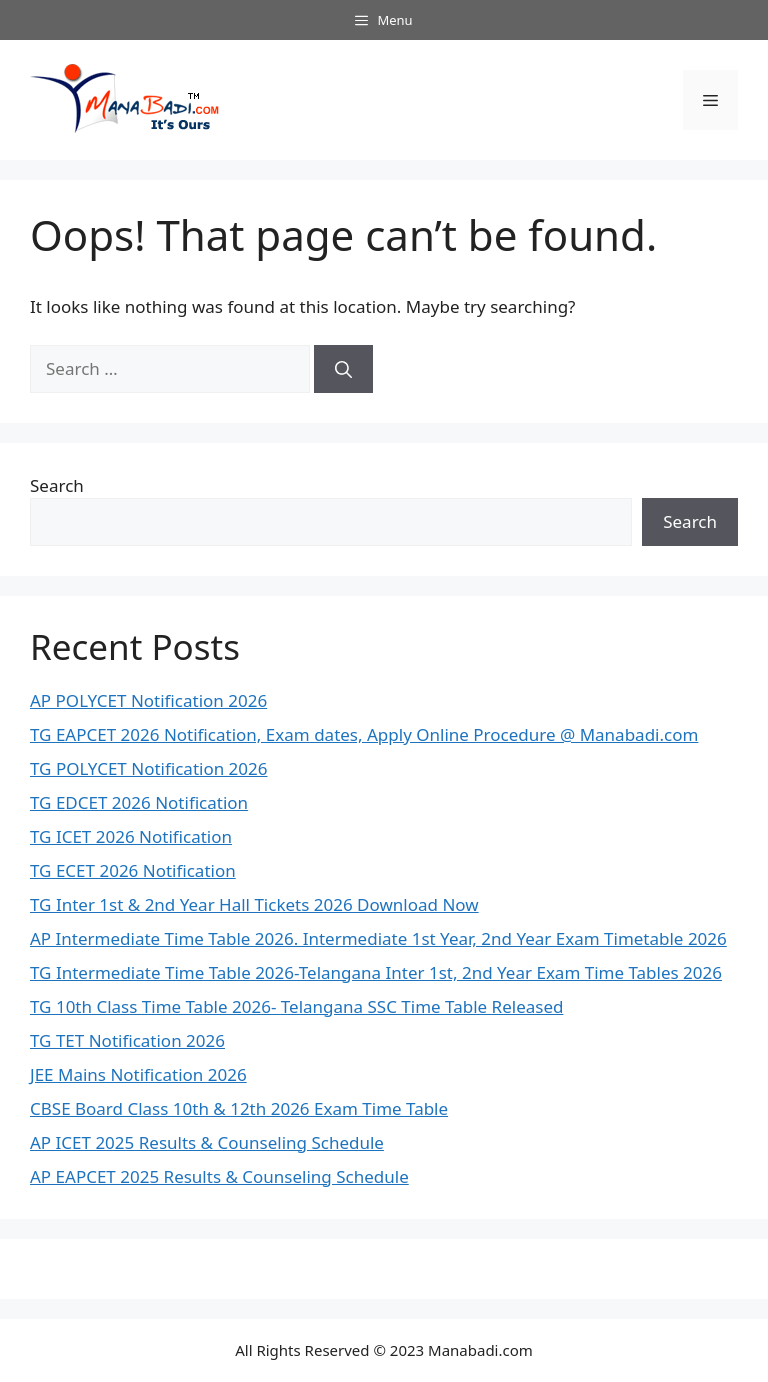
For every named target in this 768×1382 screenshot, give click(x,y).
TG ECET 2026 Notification (133, 870)
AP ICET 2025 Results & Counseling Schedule (207, 1142)
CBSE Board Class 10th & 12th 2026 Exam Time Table (239, 1108)
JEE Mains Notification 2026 (138, 1074)
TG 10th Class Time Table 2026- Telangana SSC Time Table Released (296, 1006)
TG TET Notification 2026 (127, 1040)
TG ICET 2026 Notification (131, 836)
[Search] (343, 369)
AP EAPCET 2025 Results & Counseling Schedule (219, 1176)
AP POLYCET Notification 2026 (148, 700)
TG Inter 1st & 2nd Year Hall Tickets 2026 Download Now (254, 904)
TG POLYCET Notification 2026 (149, 768)
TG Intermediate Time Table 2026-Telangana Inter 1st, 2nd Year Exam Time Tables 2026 (376, 972)
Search (57, 485)
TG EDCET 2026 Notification (139, 802)
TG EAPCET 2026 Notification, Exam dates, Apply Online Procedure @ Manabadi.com (364, 734)
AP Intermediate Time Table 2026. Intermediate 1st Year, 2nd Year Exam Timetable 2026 (378, 938)
